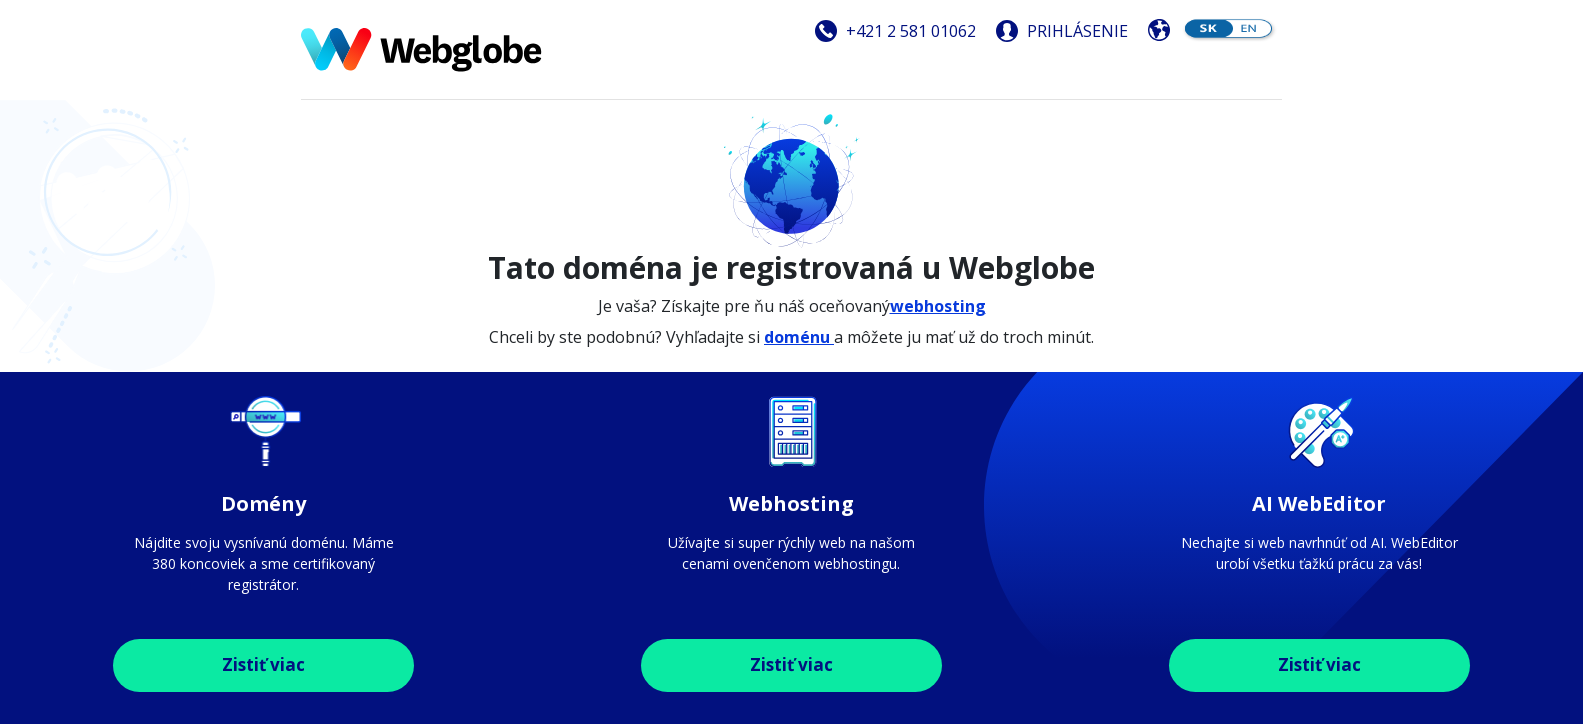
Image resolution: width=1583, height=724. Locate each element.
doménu (799, 337)
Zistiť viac (263, 664)
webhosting (938, 306)
